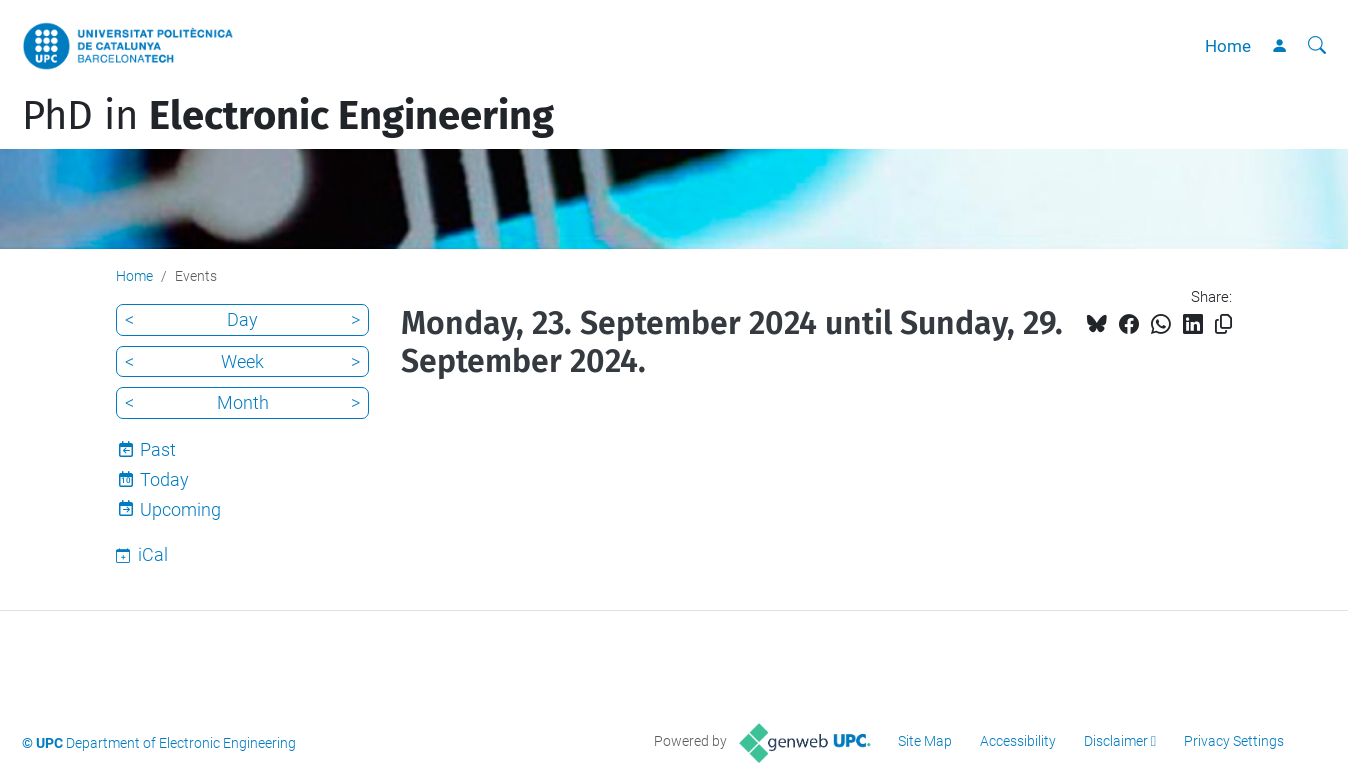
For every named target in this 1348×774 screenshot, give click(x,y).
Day (242, 319)
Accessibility (1018, 741)
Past (158, 449)
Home (1228, 46)
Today (164, 479)
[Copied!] (1223, 324)
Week (242, 361)
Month (243, 402)
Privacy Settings (1234, 741)
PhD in (288, 116)
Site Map (925, 741)
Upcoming (180, 509)
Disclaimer (1116, 741)
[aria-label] (1317, 46)
